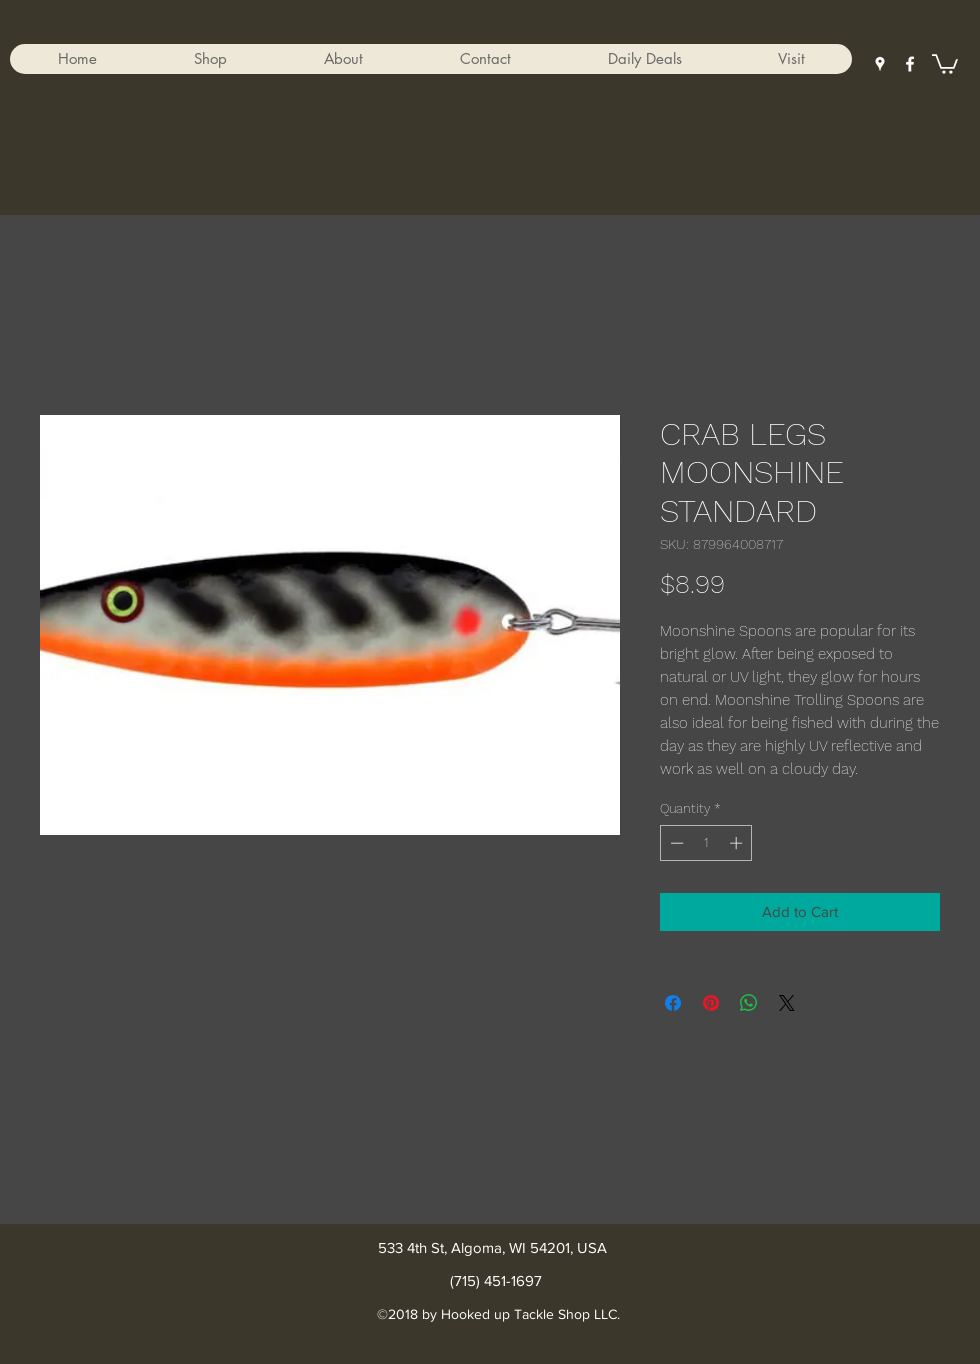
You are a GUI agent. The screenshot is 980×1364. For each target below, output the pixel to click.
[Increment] (738, 843)
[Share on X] (787, 1003)
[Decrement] (675, 843)
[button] (210, 59)
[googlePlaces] (880, 64)
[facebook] (910, 64)
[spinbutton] (706, 843)
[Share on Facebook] (673, 1003)
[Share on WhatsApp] (749, 1003)
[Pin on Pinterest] (711, 1003)
